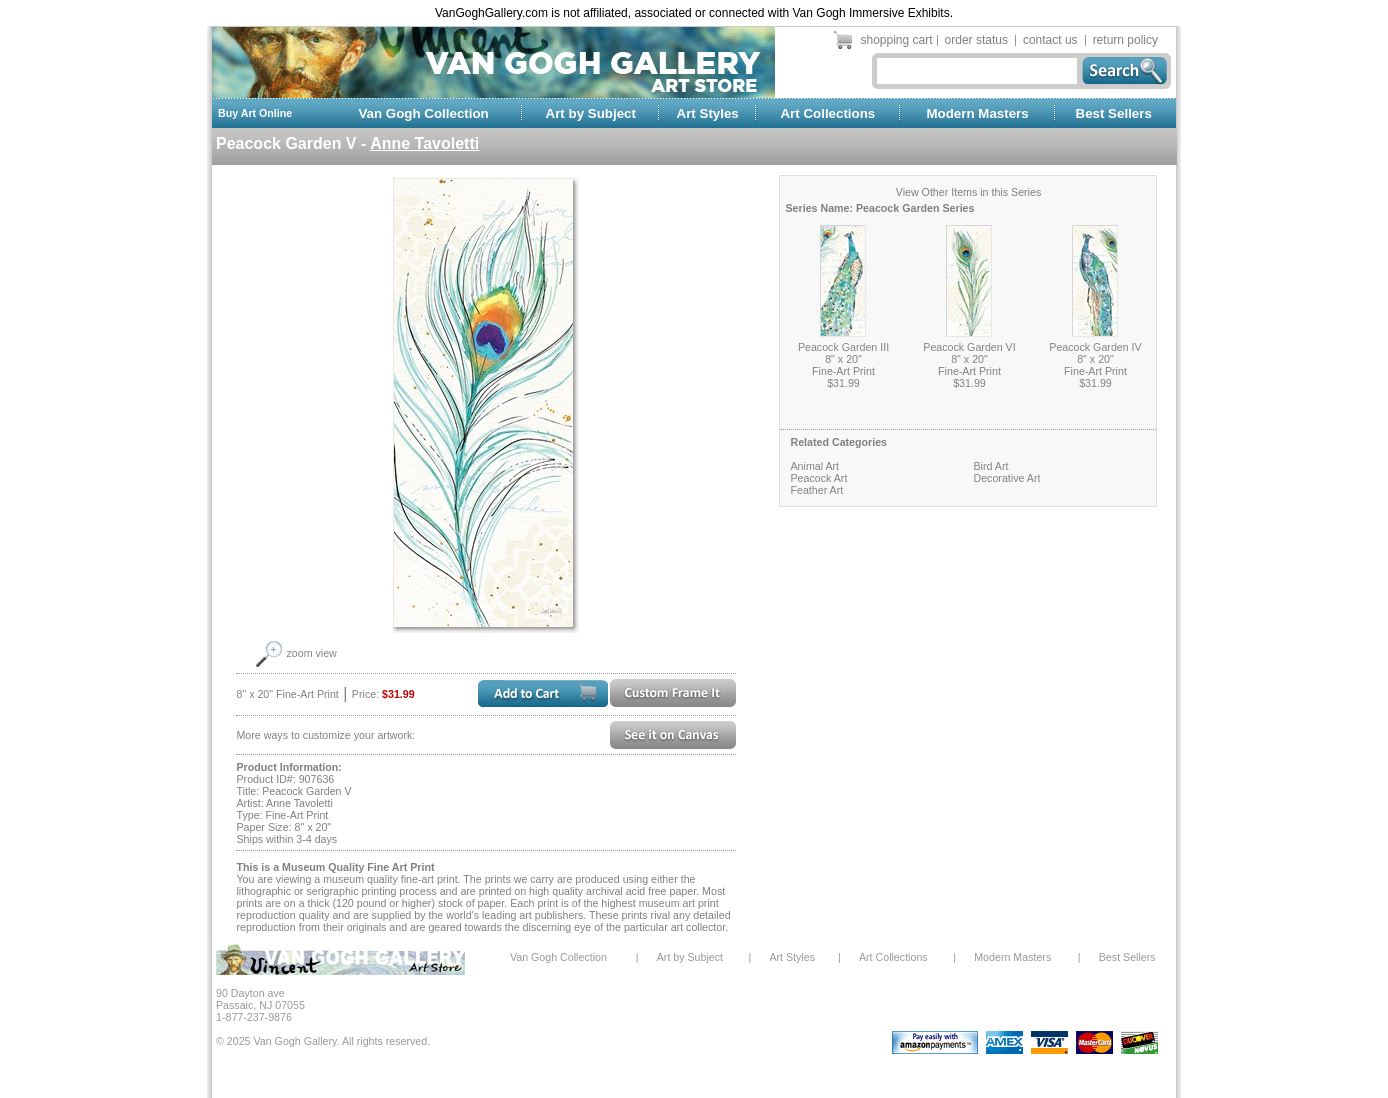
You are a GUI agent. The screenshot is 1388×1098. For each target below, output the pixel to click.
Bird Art (990, 466)
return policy (1125, 40)
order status (976, 40)
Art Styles (708, 113)
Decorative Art (1006, 478)
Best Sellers (1114, 113)
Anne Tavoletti (424, 143)
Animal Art (814, 466)
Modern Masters (977, 113)
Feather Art (816, 490)
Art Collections (827, 113)
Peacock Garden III (843, 347)
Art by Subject (591, 113)
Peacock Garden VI (969, 347)
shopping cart (897, 40)
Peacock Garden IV (1095, 347)
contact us (1050, 40)
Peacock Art (818, 478)
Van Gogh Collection (423, 113)
